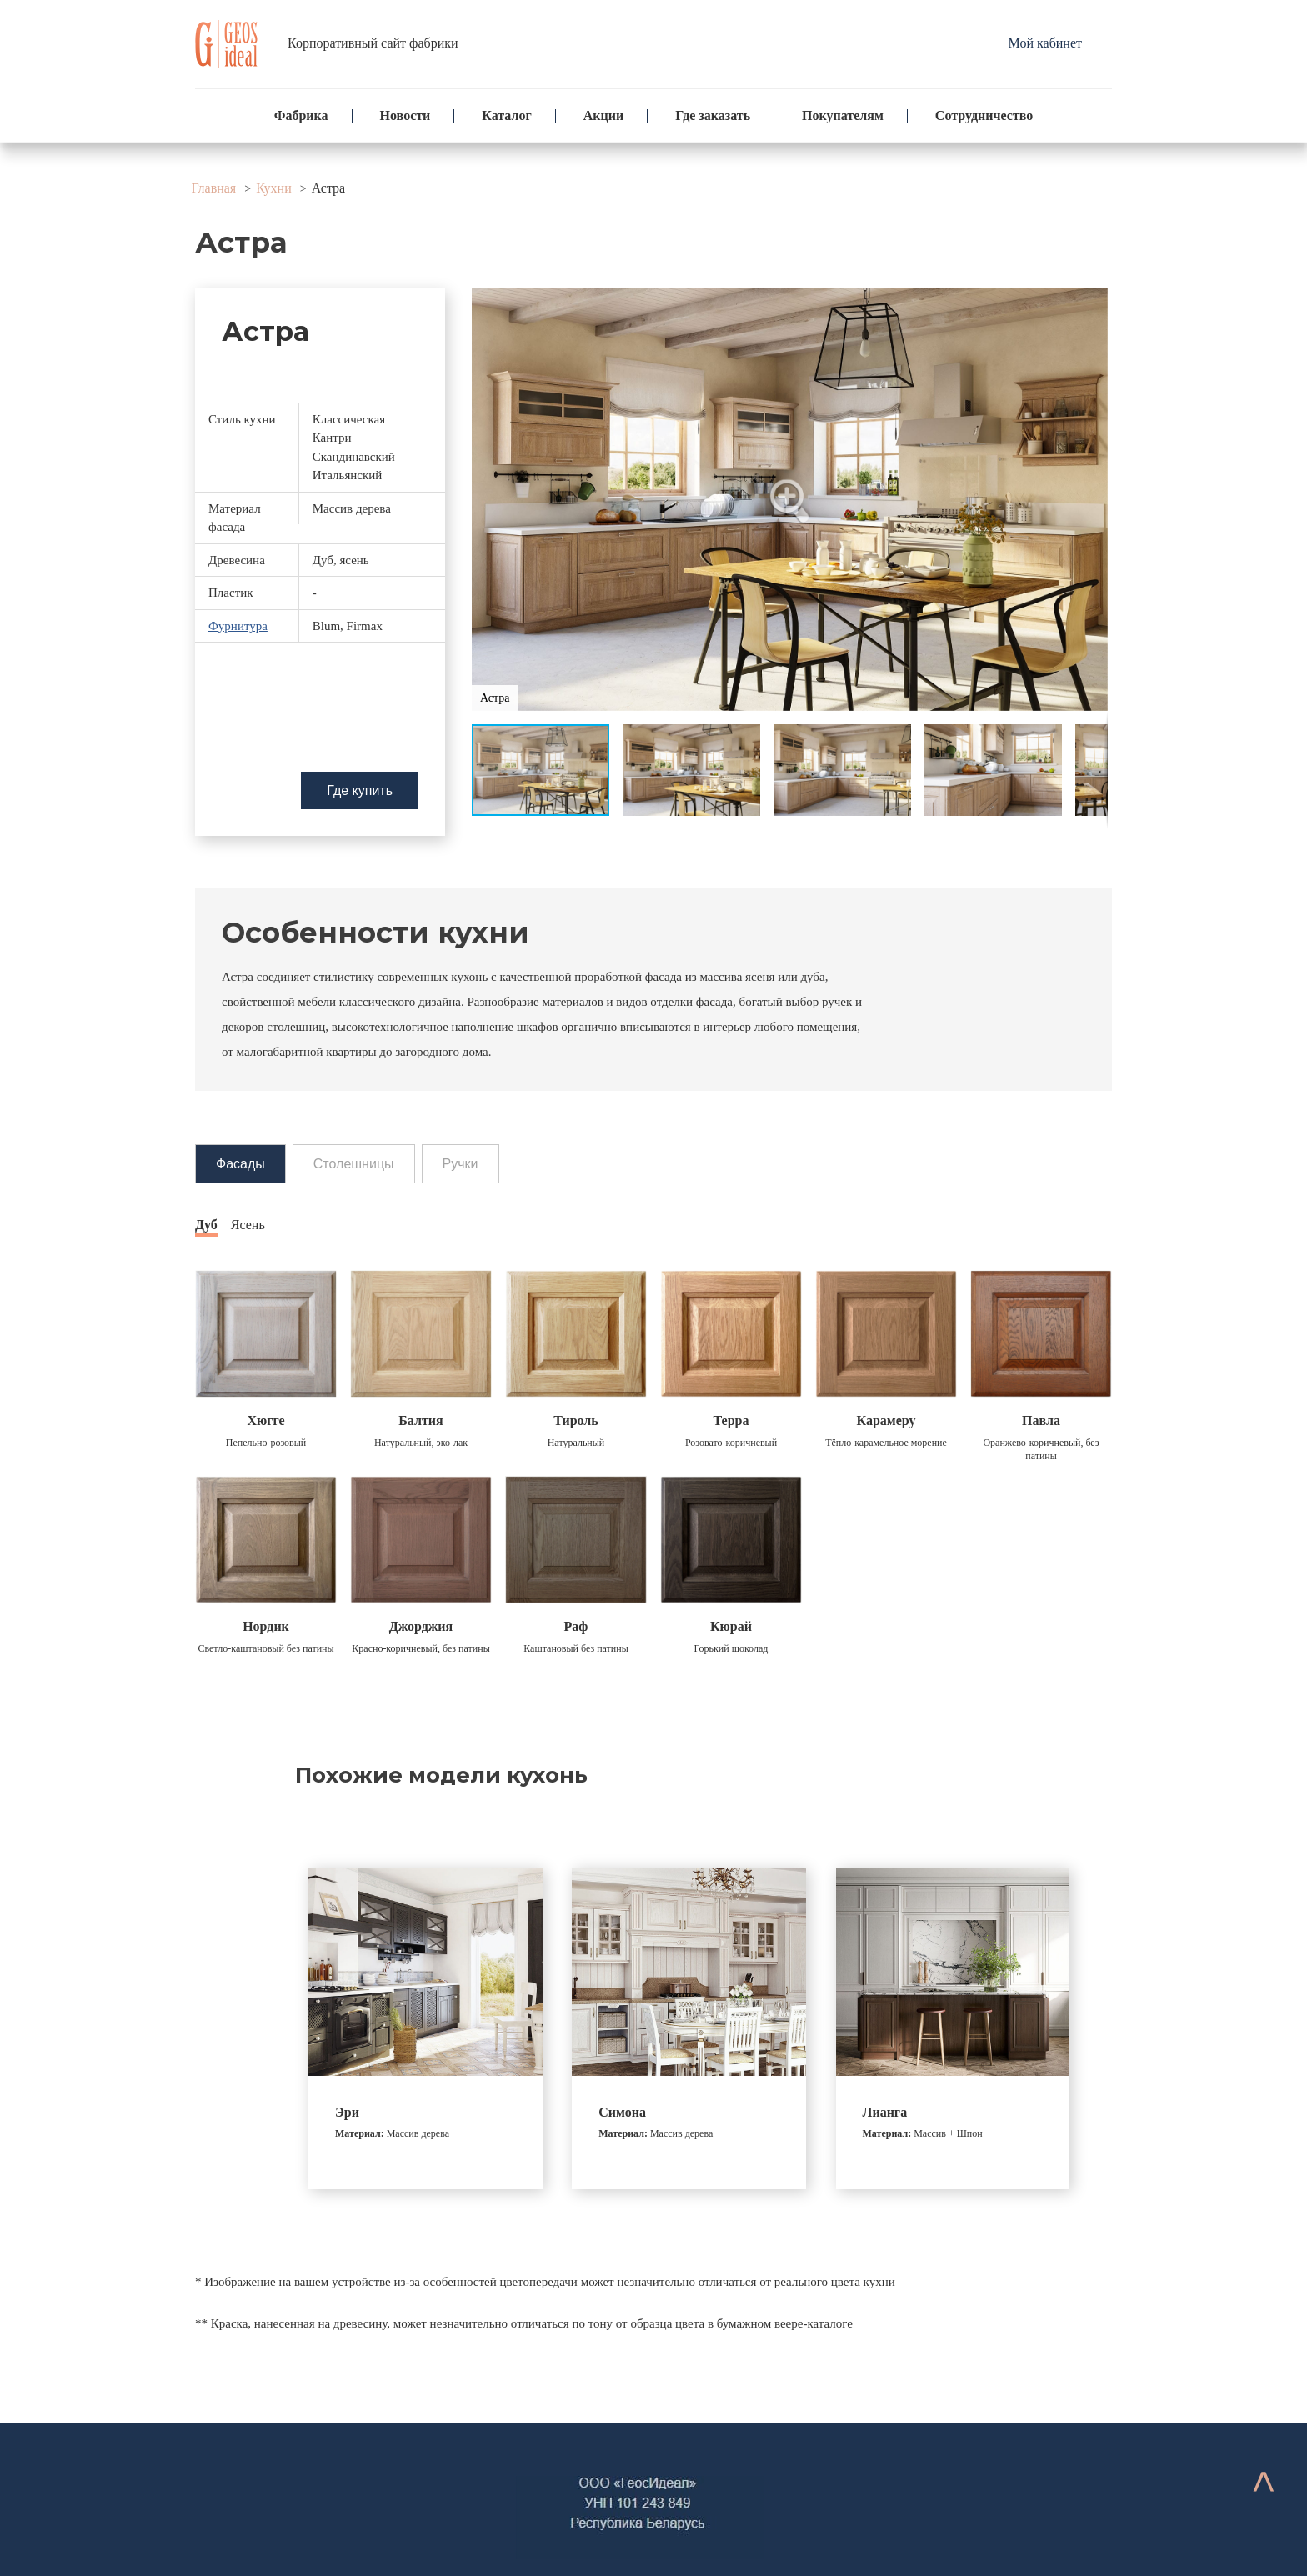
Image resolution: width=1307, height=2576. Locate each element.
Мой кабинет (1045, 43)
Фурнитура (238, 626)
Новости (405, 115)
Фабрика (301, 115)
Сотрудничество (984, 115)
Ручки (460, 1164)
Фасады (240, 1164)
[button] (790, 499)
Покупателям (843, 115)
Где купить (360, 790)
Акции (603, 115)
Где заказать (712, 115)
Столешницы (353, 1164)
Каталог (506, 115)
